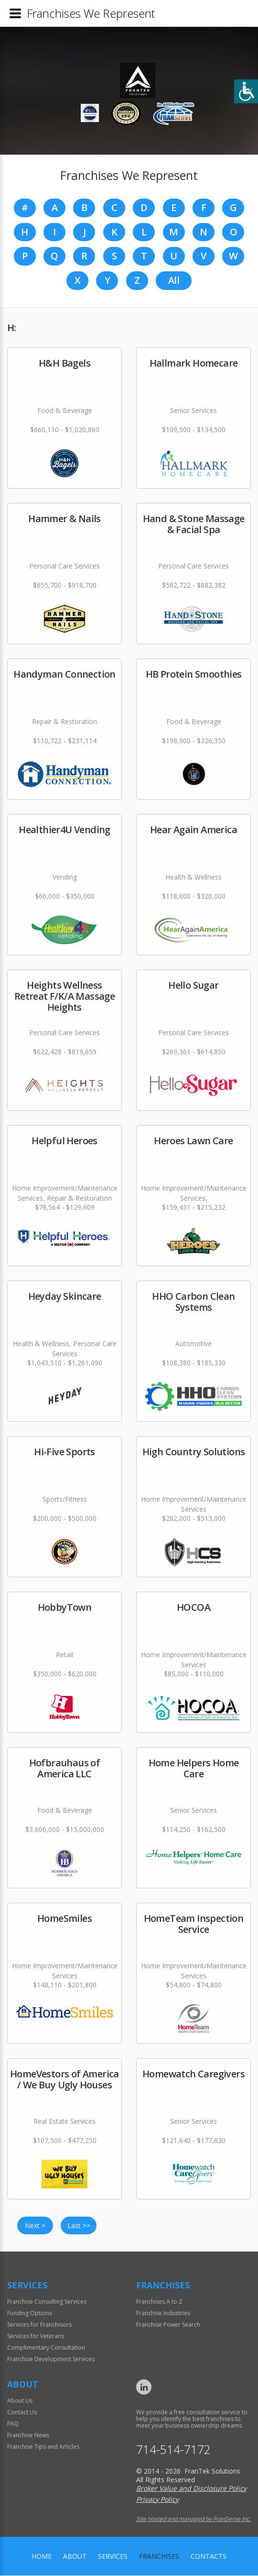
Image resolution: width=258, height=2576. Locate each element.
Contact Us (22, 2413)
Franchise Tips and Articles (43, 2447)
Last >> (78, 2225)
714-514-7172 (173, 2450)
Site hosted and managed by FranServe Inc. (193, 2519)
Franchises (159, 2556)
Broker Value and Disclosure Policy (191, 2488)
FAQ (13, 2424)
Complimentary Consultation (46, 2348)
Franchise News (28, 2435)
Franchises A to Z (159, 2302)
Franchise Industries (163, 2313)
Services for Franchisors (39, 2325)
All (173, 281)
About (74, 2556)
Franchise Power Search (168, 2325)
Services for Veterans (35, 2336)
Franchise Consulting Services (46, 2302)
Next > (35, 2225)
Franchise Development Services (51, 2359)
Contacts (208, 2556)
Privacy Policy (157, 2499)
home (42, 2556)
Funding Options (29, 2313)
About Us (19, 2401)
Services (113, 2556)
